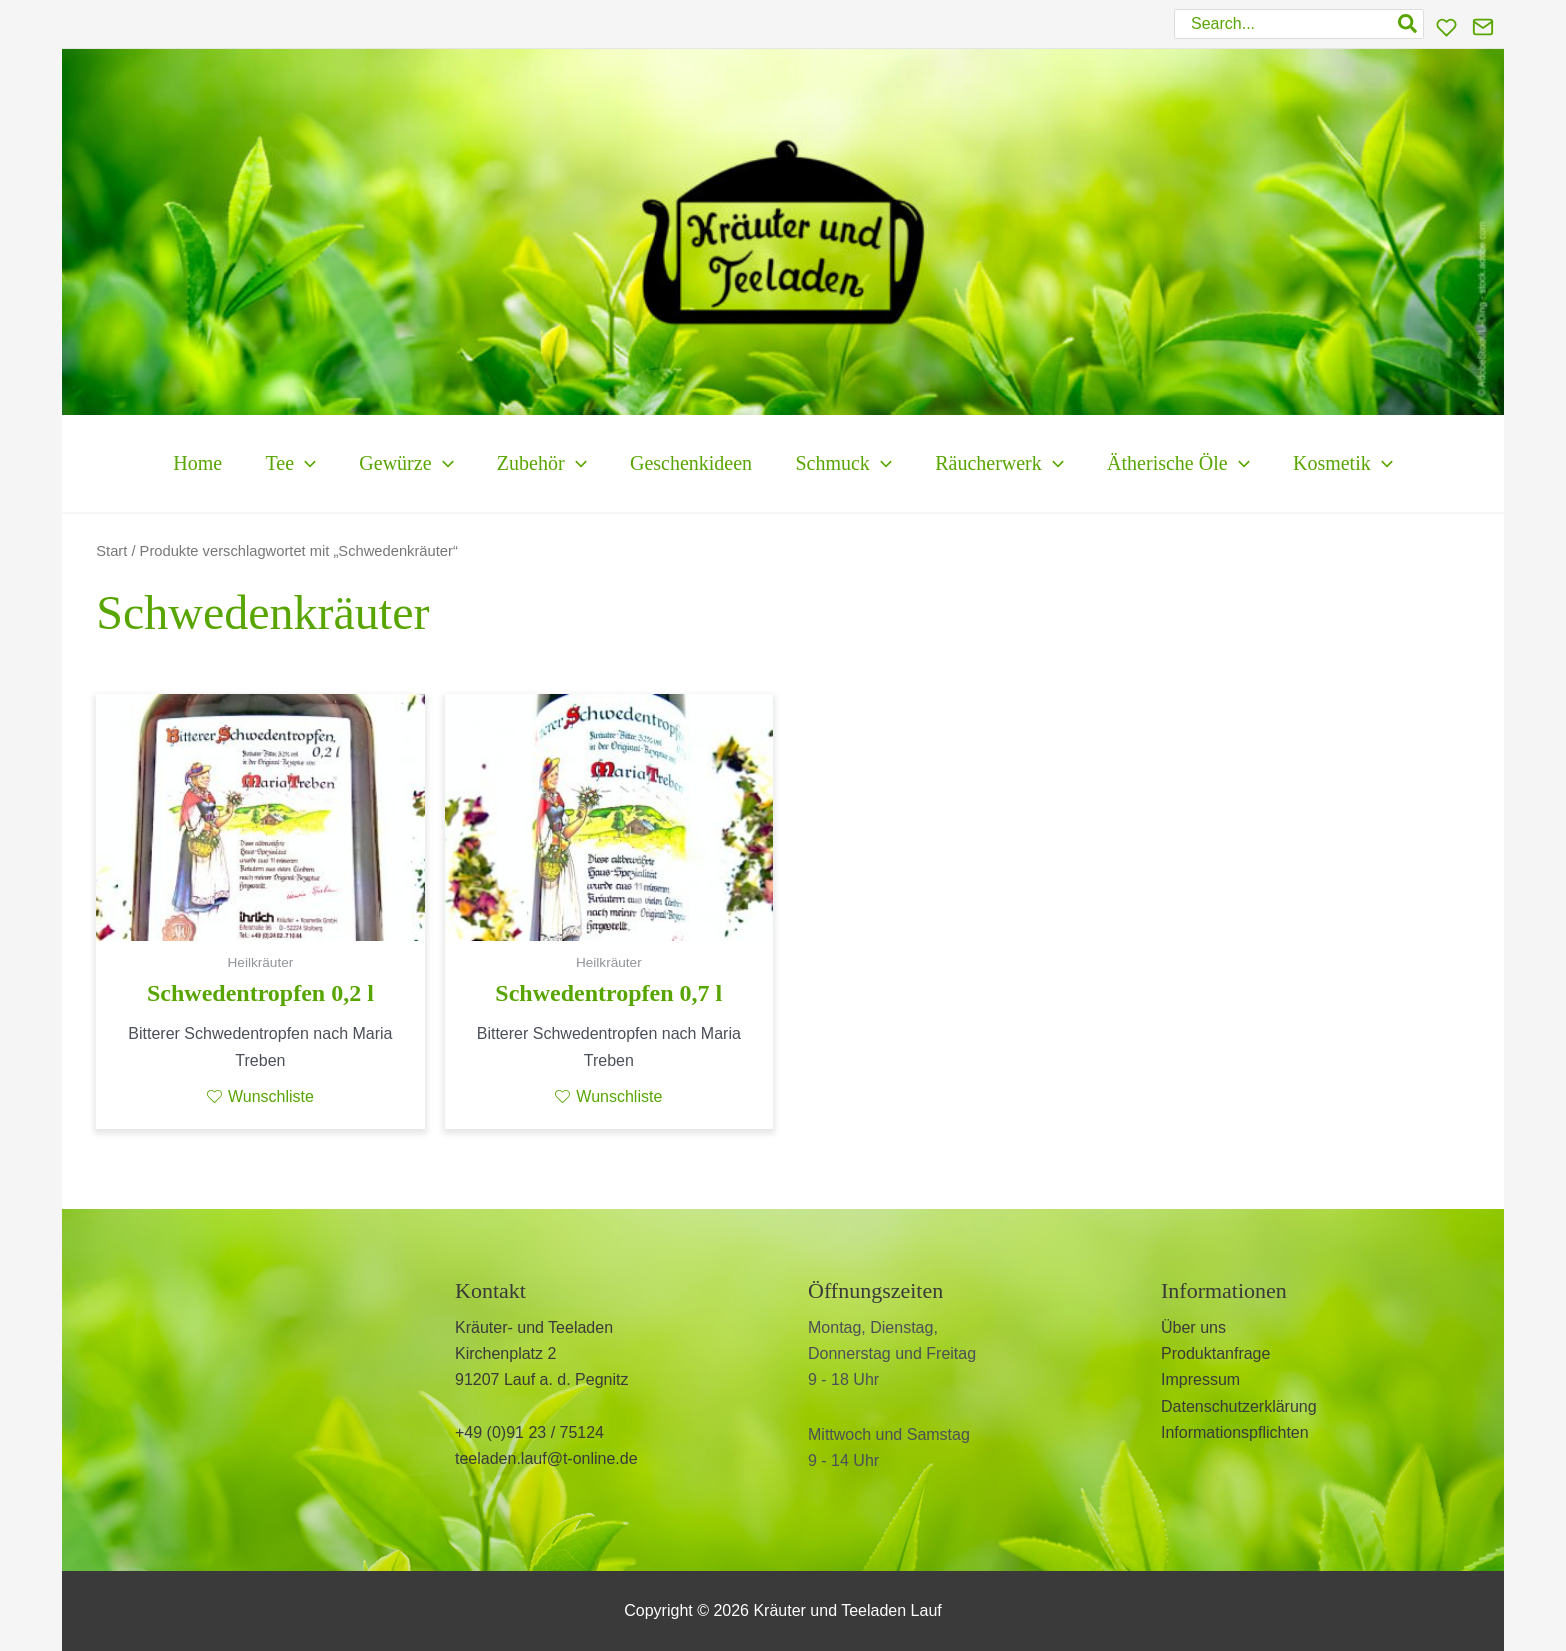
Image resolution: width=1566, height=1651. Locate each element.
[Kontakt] (1483, 27)
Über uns (1193, 1327)
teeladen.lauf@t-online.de (546, 1458)
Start (111, 551)
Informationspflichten (1235, 1432)
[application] (255, 463)
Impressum (1200, 1379)
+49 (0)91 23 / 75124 (529, 1432)
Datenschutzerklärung (1239, 1406)
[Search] (1408, 24)
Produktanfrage (1215, 1353)
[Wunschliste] (1446, 27)
